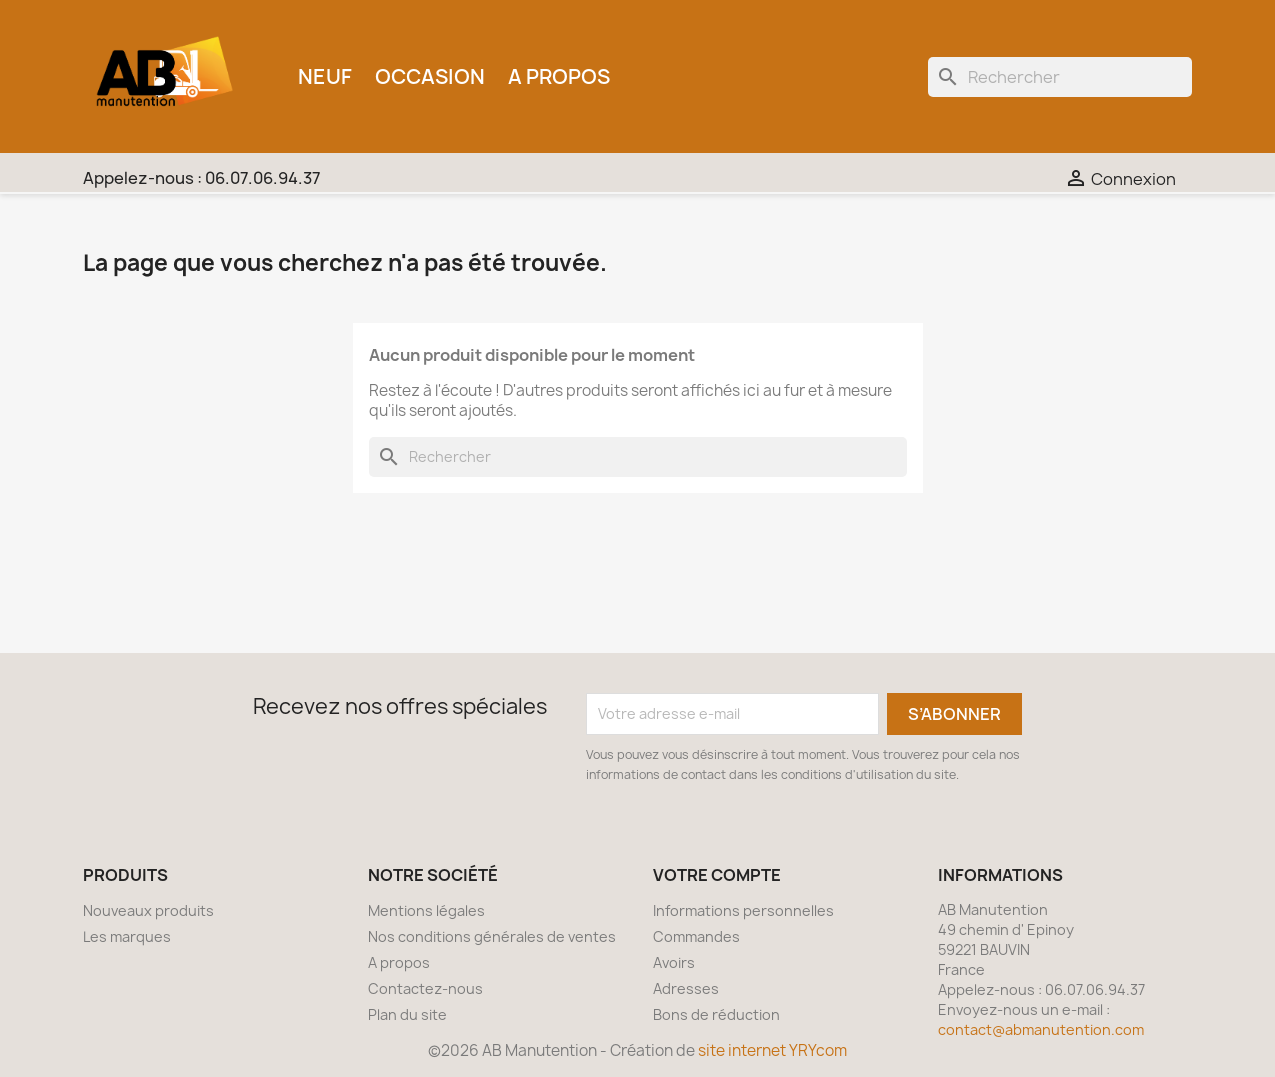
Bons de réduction (716, 1014)
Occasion (430, 76)
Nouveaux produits (148, 910)
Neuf (325, 76)
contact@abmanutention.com (1041, 1029)
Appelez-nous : (202, 178)
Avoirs (674, 962)
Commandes (696, 936)
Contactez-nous (425, 988)
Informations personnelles (743, 910)
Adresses (686, 988)
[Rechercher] (1060, 77)
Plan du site (407, 1014)
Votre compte (717, 875)
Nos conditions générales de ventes (492, 936)
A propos (559, 76)
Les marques (127, 936)
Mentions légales (426, 910)
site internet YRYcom (772, 1050)
